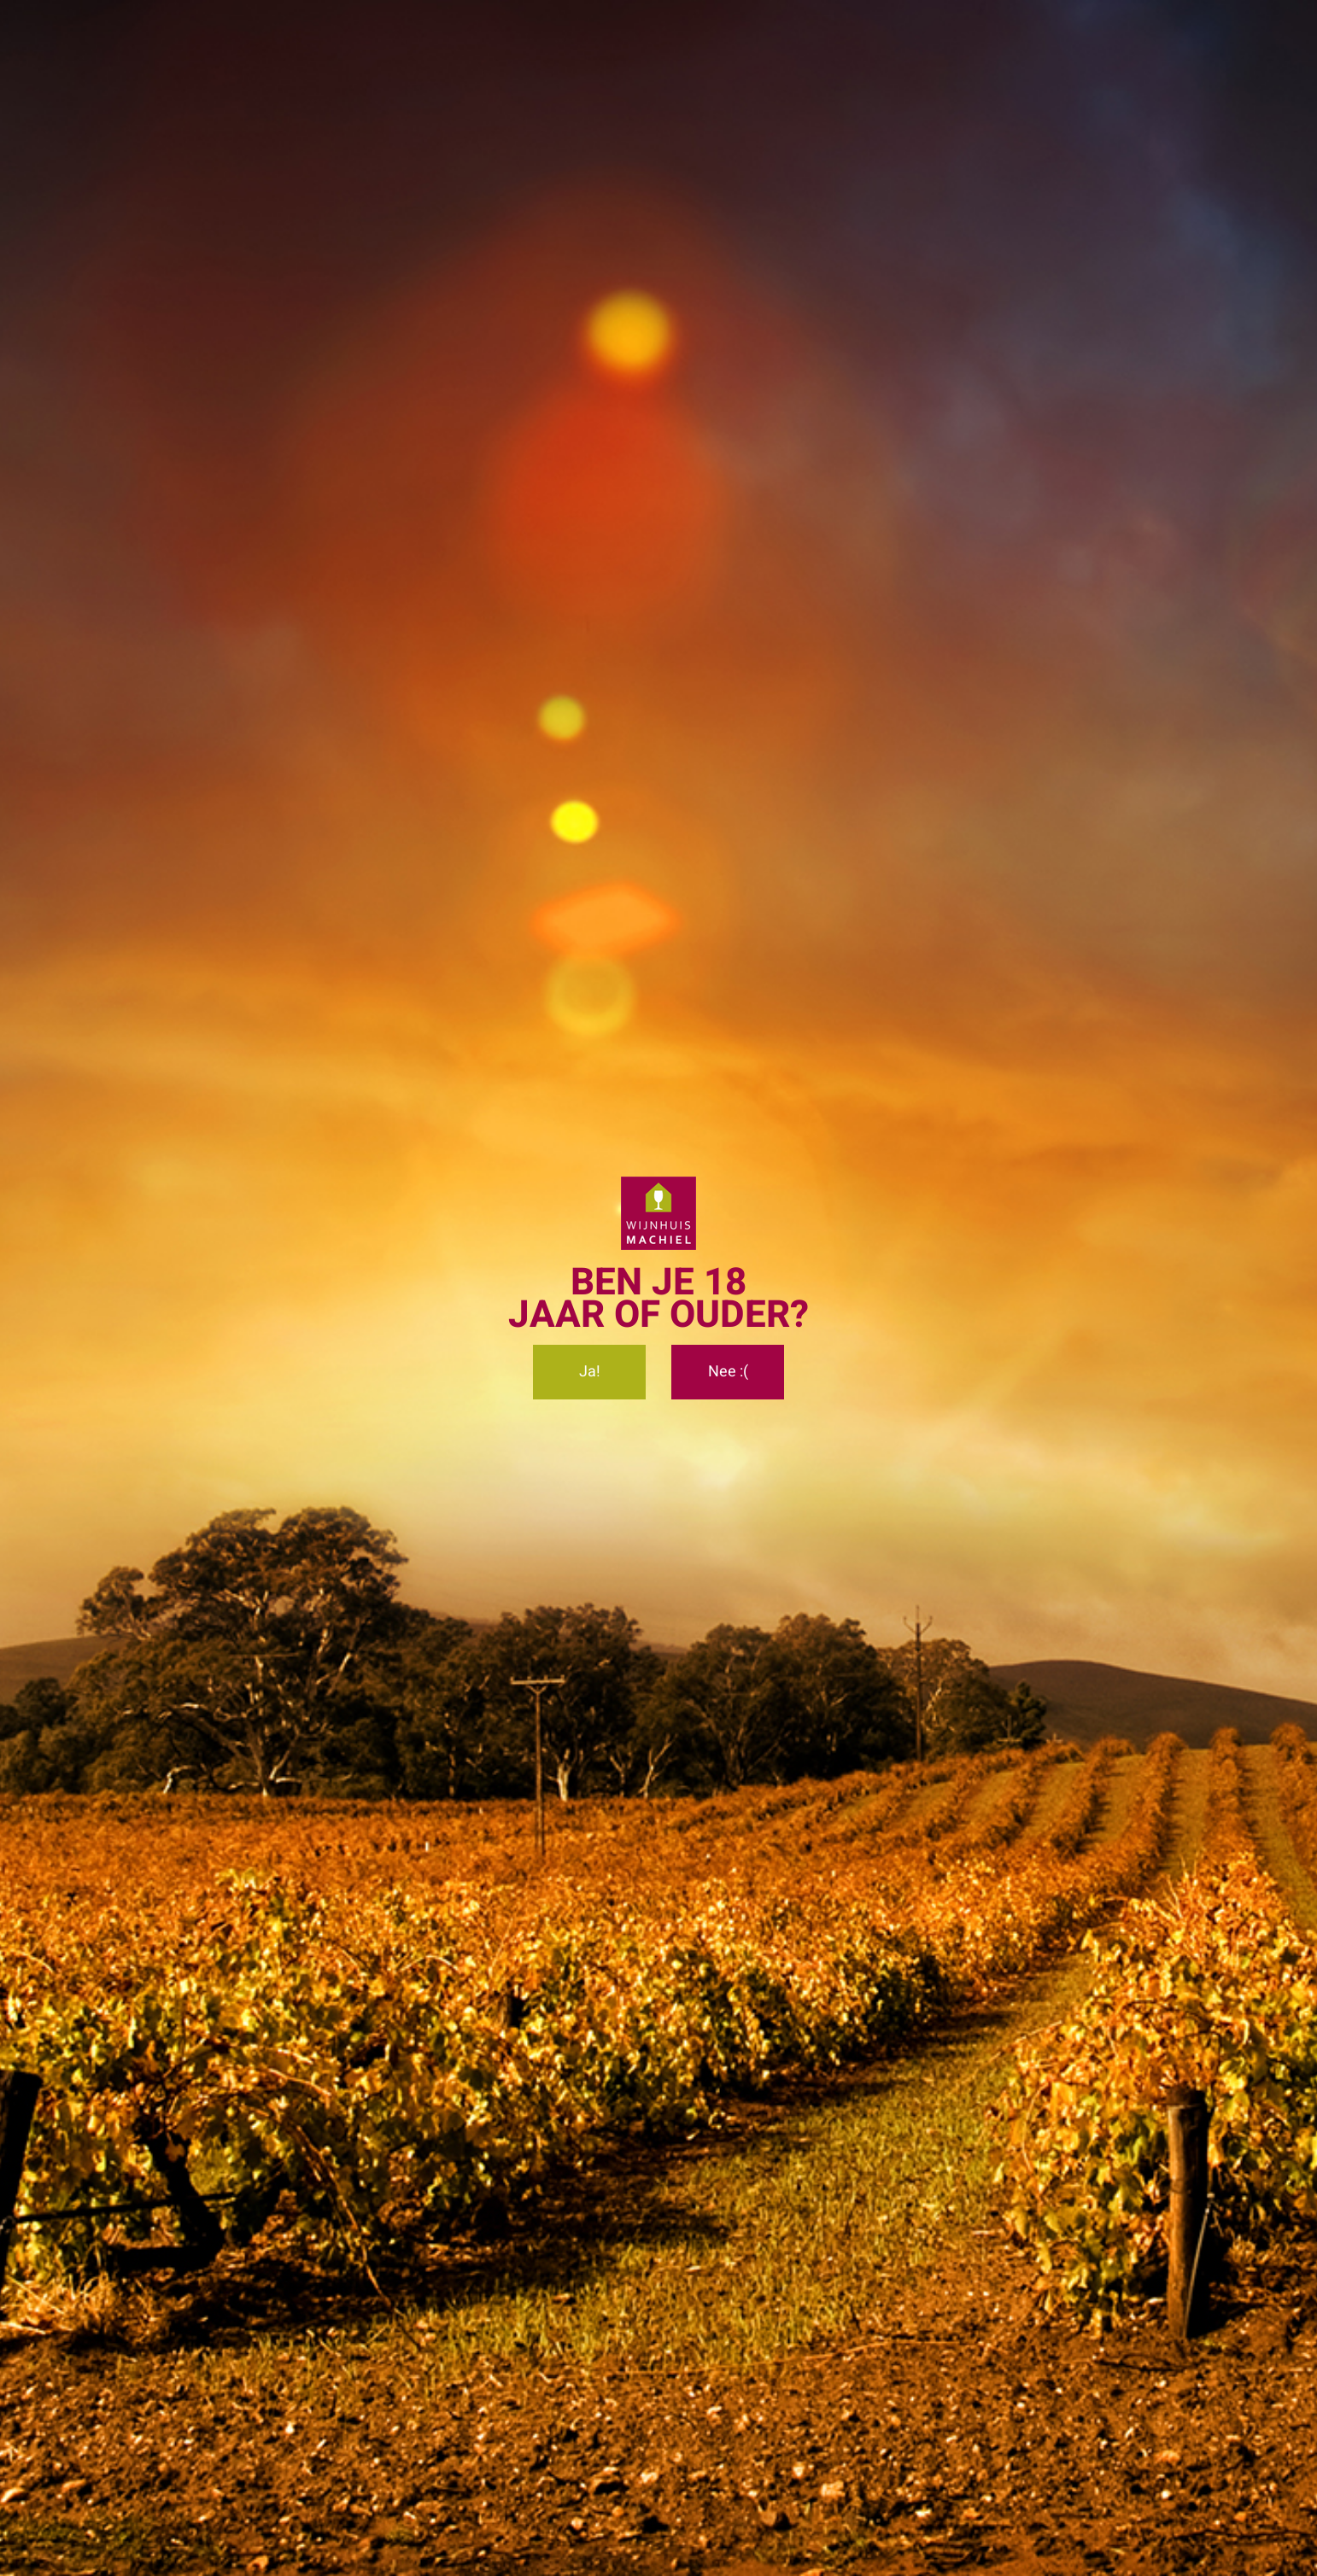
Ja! (589, 1371)
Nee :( (728, 1371)
